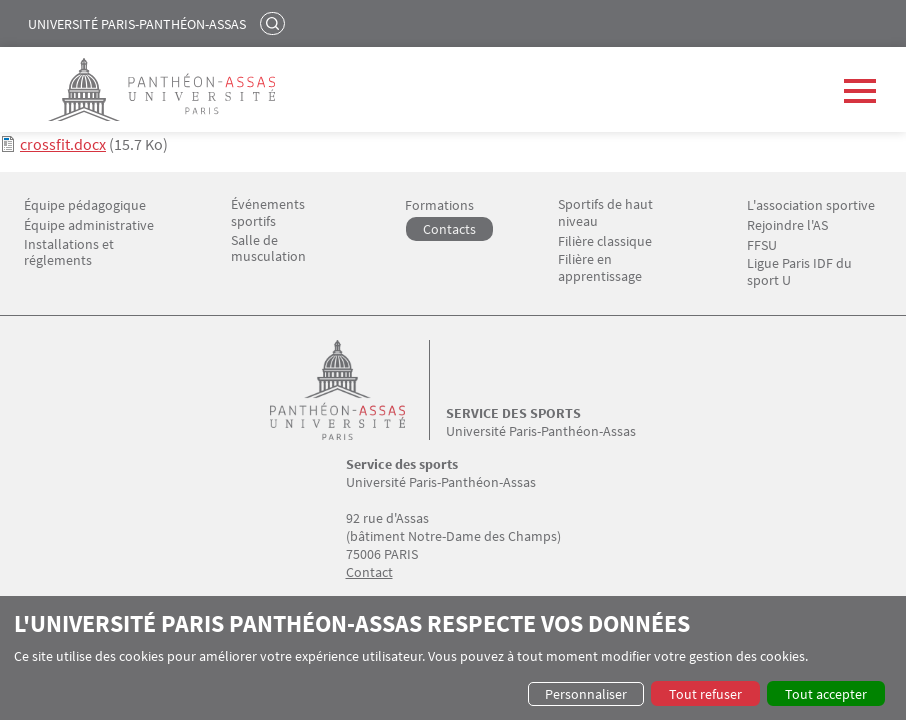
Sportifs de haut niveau (605, 213)
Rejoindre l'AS (787, 225)
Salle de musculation (268, 249)
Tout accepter (826, 694)
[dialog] (453, 658)
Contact (369, 572)
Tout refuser (705, 694)
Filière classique (605, 241)
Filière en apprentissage (600, 268)
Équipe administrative (89, 225)
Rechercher (275, 23)
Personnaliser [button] (586, 694)
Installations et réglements (69, 253)
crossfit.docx (63, 144)
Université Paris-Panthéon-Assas (137, 24)
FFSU (762, 245)
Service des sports (513, 413)
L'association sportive (811, 205)
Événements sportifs (268, 213)
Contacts (449, 229)
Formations (439, 205)
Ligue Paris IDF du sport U (799, 272)
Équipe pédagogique (85, 205)
